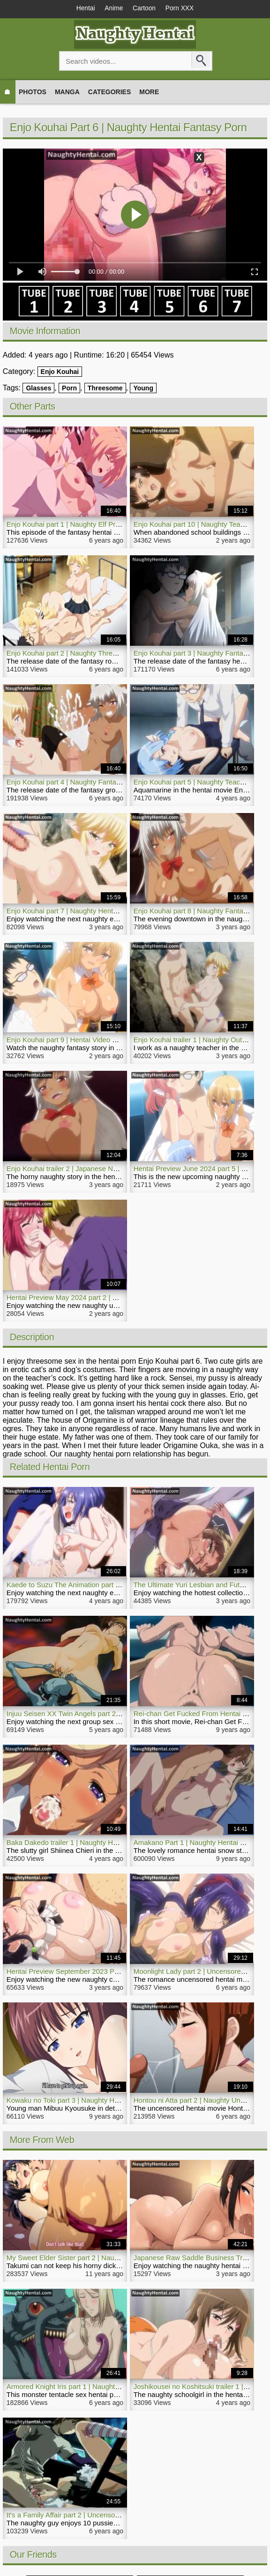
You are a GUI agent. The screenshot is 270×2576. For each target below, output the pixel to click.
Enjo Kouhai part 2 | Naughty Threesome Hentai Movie (92, 653)
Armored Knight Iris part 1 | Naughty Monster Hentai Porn (96, 2386)
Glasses (38, 388)
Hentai (82, 8)
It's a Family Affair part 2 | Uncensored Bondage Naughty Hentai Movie (116, 2515)
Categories (109, 92)
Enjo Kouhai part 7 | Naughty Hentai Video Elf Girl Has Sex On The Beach (122, 911)
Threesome (105, 388)
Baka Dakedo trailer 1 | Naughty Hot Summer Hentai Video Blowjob (111, 1843)
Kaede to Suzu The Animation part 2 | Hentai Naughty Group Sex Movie (118, 1585)
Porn (69, 388)
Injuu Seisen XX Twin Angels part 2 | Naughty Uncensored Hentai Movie (119, 1714)
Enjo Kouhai (60, 372)
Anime (113, 8)
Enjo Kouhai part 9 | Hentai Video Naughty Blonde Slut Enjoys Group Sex (121, 1040)
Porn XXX (182, 8)
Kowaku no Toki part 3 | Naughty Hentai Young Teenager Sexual (106, 2101)
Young (143, 388)
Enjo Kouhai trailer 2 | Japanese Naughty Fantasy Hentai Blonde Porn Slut (122, 1169)
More (149, 92)
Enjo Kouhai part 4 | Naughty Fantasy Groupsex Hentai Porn (101, 782)
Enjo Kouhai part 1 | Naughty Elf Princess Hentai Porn (90, 525)
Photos (32, 92)
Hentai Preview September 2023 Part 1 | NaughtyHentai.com (101, 1972)
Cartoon (145, 8)
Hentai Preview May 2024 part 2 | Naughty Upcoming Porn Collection (114, 1298)
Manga (67, 92)
